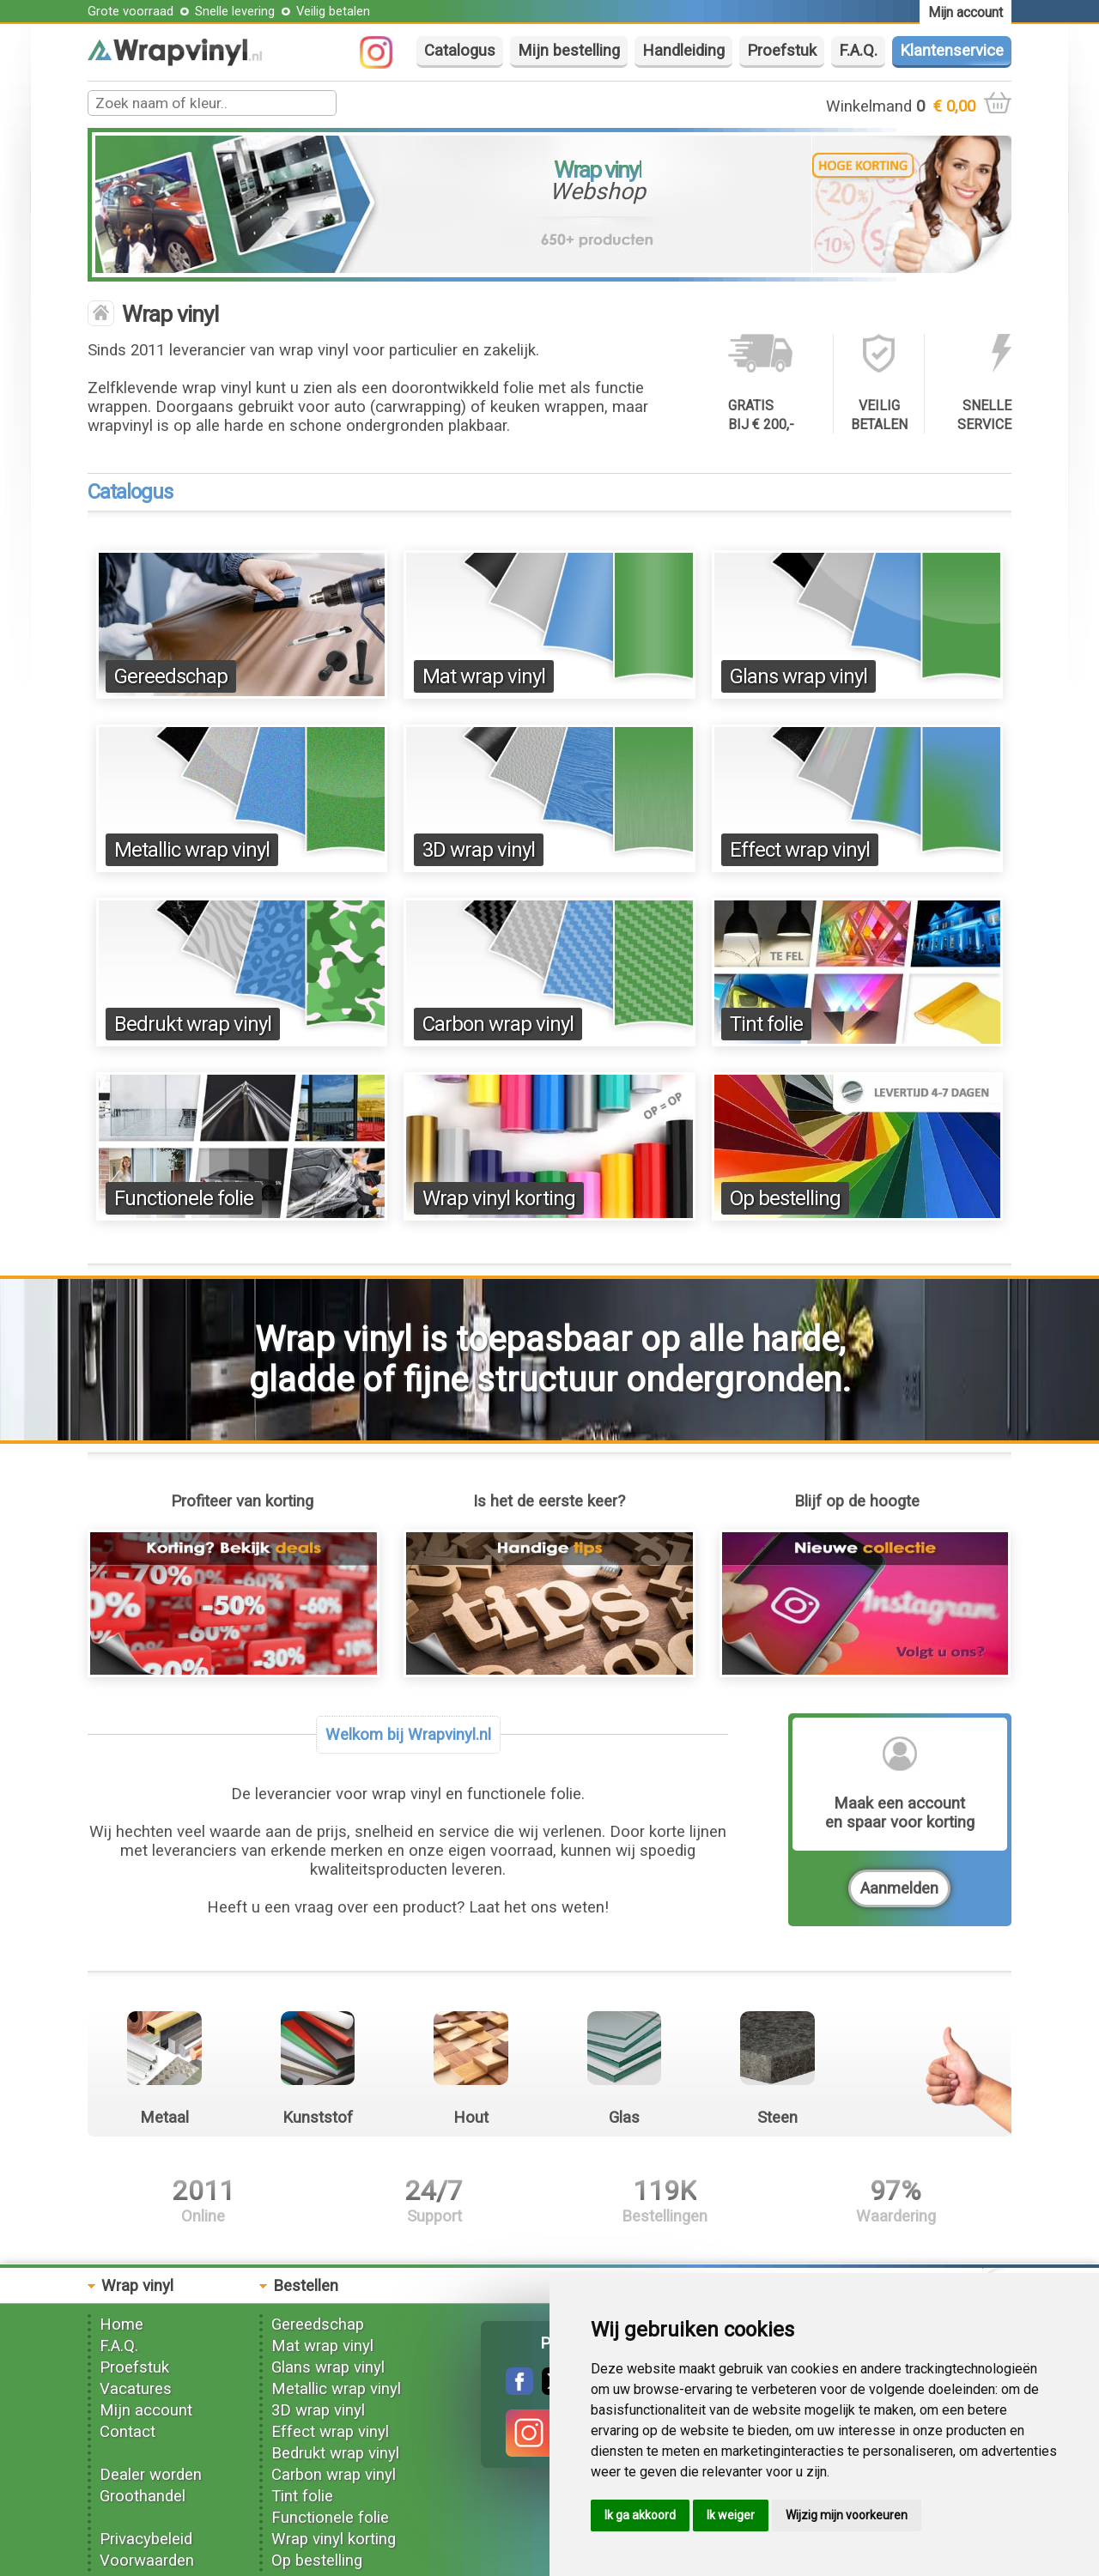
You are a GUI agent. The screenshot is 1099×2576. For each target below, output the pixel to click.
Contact (127, 2431)
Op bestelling (785, 1198)
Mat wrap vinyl (483, 676)
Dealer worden (151, 2474)
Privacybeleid (146, 2539)
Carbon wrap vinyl (498, 1024)
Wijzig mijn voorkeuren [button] (847, 2515)
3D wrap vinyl (478, 850)
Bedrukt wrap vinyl (192, 1024)
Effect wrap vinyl (800, 850)
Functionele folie (183, 1198)
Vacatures (136, 2388)
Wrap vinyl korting (498, 1198)
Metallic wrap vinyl (192, 850)
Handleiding (683, 50)
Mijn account (146, 2410)
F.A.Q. (858, 50)
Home (121, 2324)
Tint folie (766, 1024)
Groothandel (142, 2496)
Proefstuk (782, 50)
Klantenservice (952, 50)
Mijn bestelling (569, 50)
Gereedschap (171, 676)
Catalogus (459, 50)
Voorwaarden (147, 2560)
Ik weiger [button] (731, 2515)
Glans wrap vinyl (798, 676)
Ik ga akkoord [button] (640, 2515)
